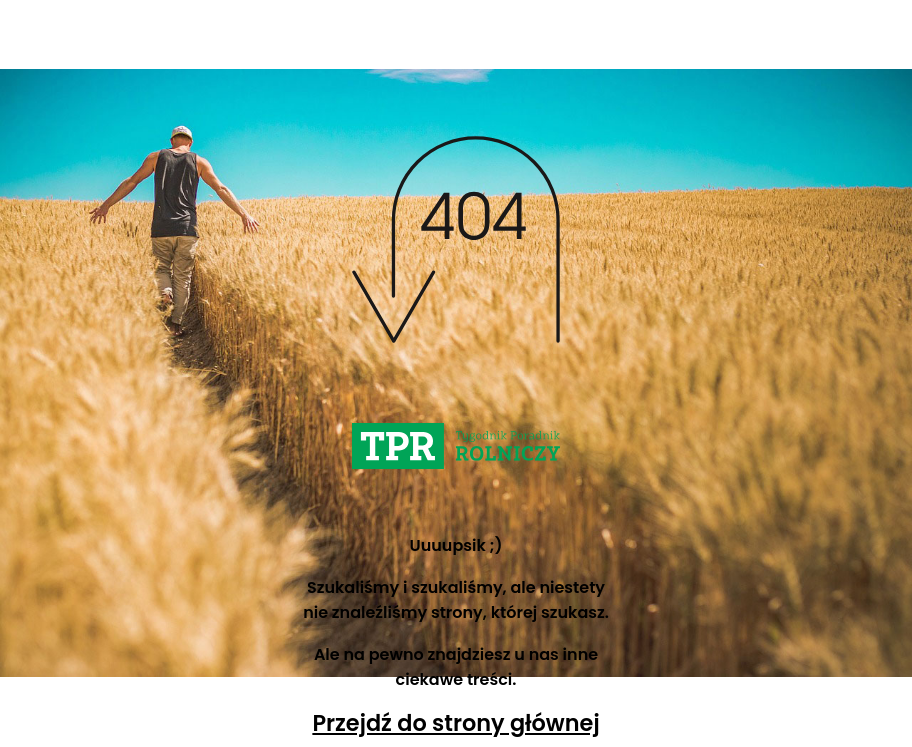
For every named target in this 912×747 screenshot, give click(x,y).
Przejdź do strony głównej (455, 723)
